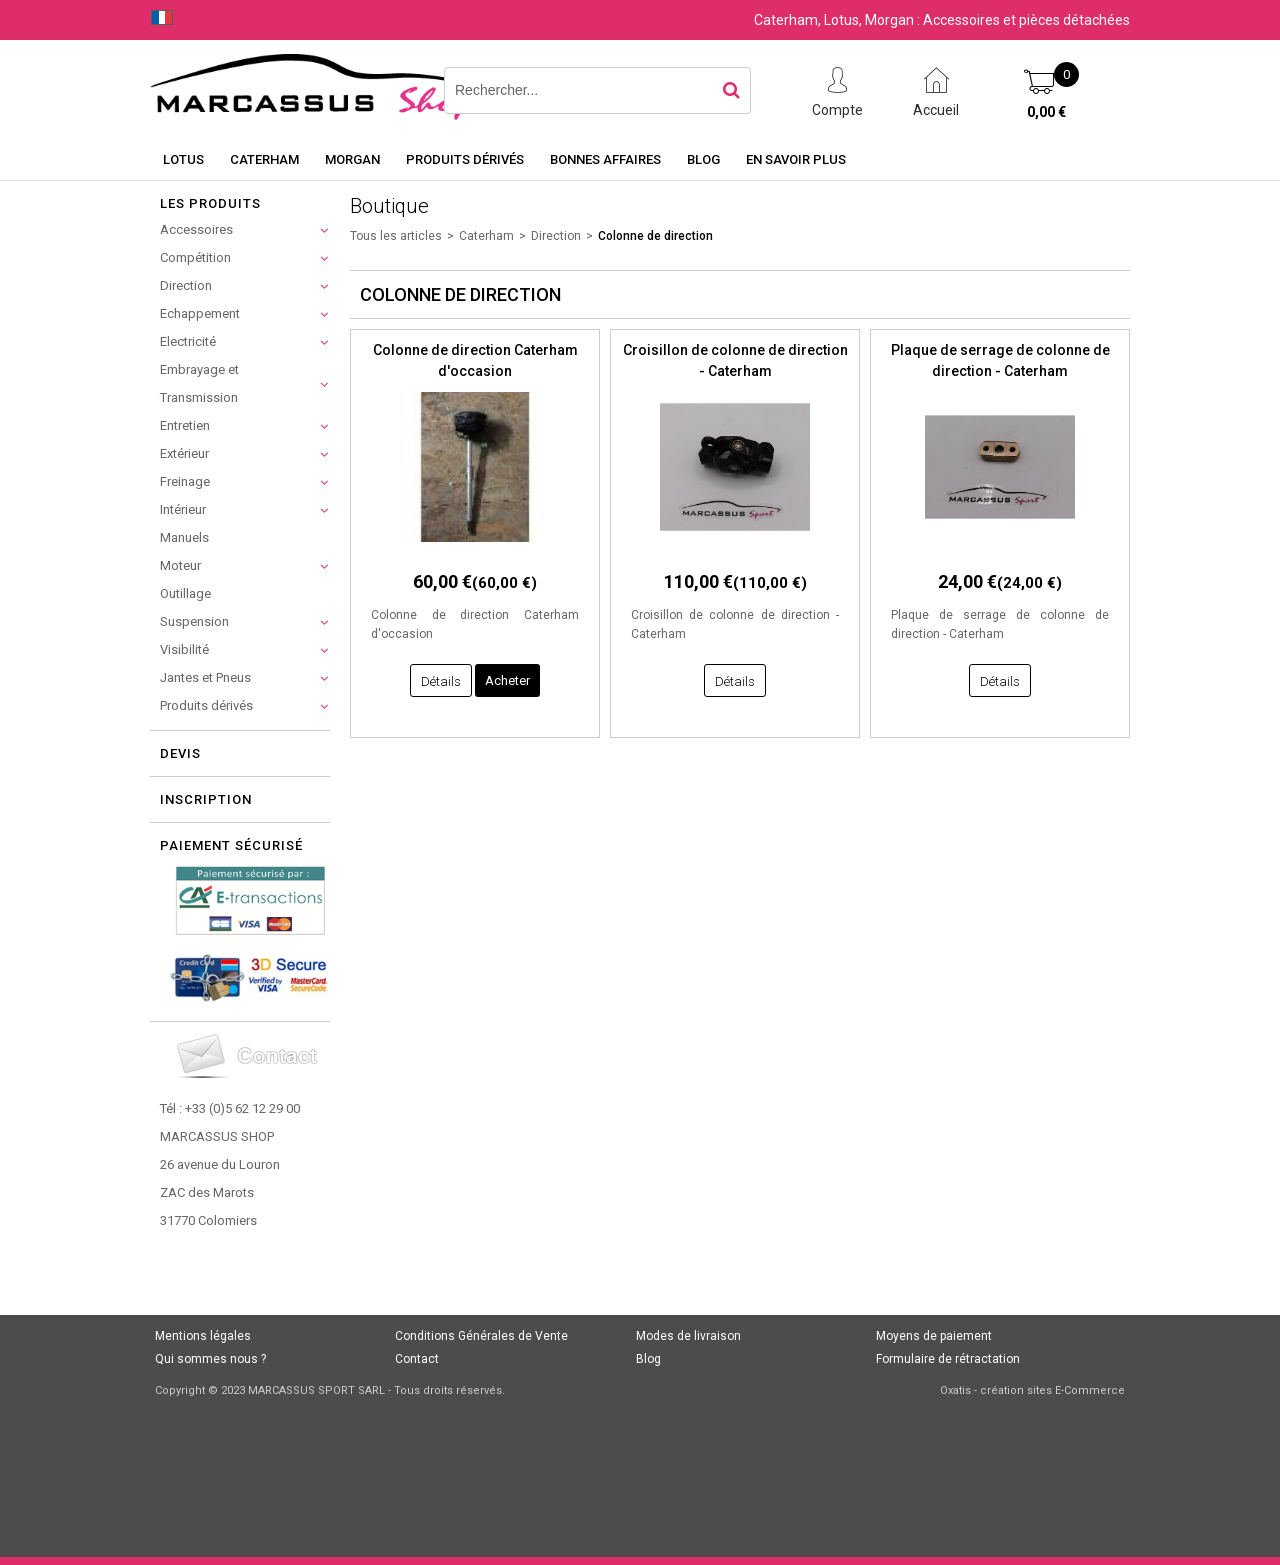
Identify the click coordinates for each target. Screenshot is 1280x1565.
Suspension (194, 621)
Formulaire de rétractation (948, 1359)
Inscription (206, 799)
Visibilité (184, 649)
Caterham (264, 159)
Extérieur (184, 453)
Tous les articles (396, 236)
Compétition (195, 257)
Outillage (185, 593)
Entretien (185, 425)
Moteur (180, 565)
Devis (180, 753)
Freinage (185, 481)
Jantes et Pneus (205, 677)
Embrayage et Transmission (199, 383)
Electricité (188, 341)
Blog (703, 159)
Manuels (184, 537)
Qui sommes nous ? (210, 1359)
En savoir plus (796, 159)
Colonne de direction (655, 236)
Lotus (183, 159)
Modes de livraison (688, 1336)
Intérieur (183, 509)
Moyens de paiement (934, 1336)
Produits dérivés (465, 159)
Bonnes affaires (605, 159)
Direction (186, 285)
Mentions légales (203, 1336)
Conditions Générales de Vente (481, 1336)
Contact (417, 1359)
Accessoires (196, 229)
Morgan (352, 159)
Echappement (200, 313)
